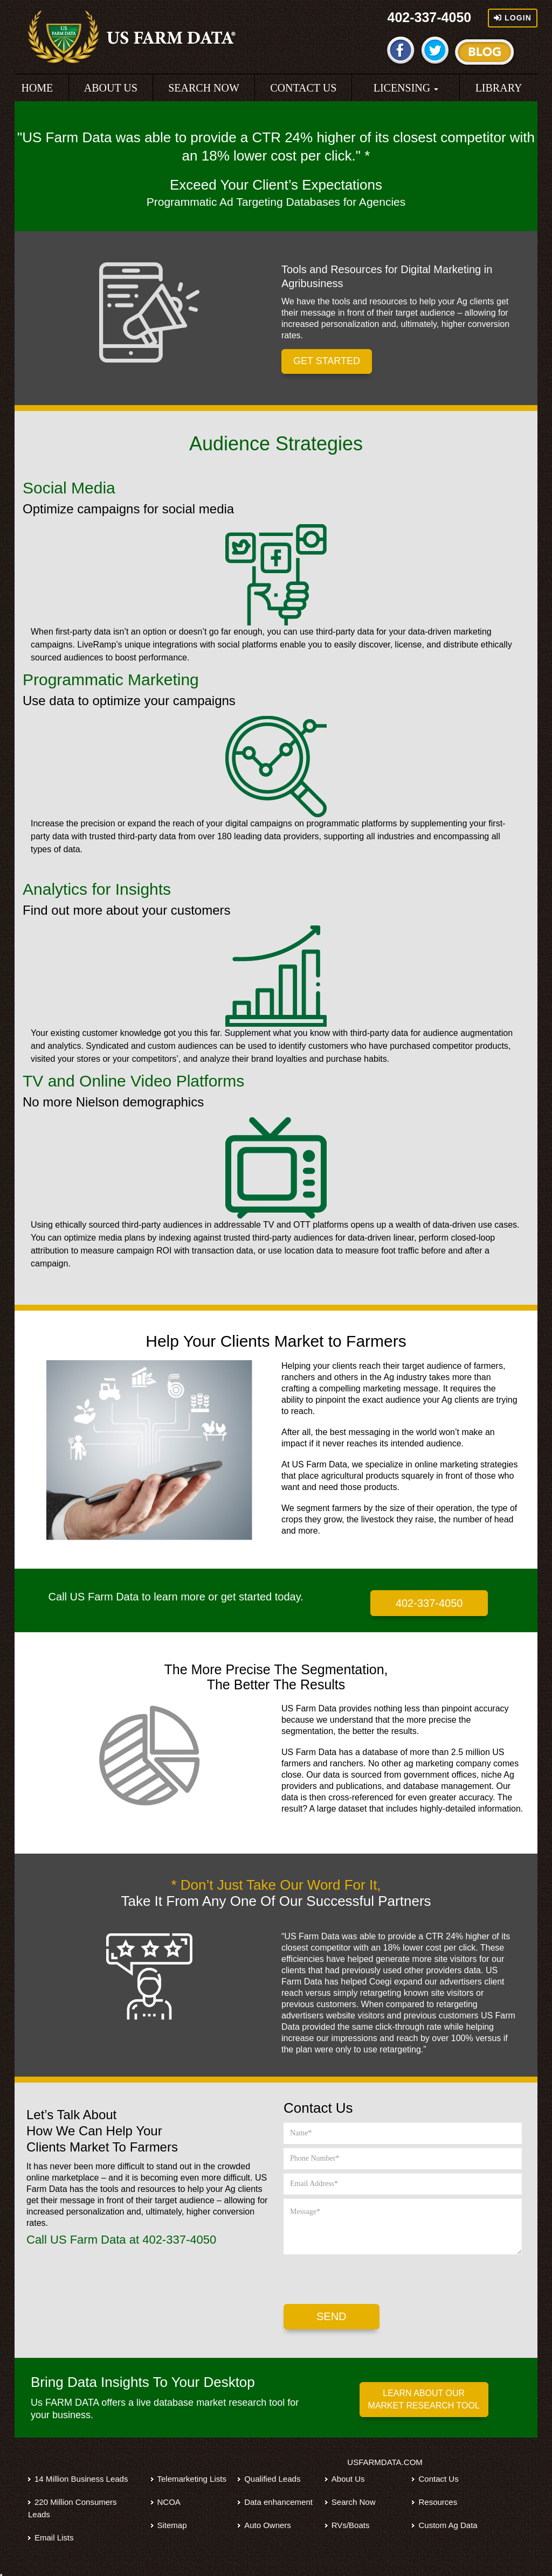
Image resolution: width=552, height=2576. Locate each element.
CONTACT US (303, 88)
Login (513, 17)
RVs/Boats (351, 2525)
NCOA (169, 2502)
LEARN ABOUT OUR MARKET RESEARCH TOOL (424, 2399)
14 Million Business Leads (81, 2478)
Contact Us (438, 2478)
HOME (37, 88)
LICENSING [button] (406, 88)
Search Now (354, 2502)
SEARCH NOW (203, 88)
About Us (348, 2478)
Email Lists (54, 2537)
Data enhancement (278, 2502)
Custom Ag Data (447, 2525)
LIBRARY (498, 88)
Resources (437, 2502)
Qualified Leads (272, 2478)
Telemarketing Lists (191, 2478)
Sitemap (172, 2525)
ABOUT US (110, 88)
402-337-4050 (430, 17)
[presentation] (365, 2279)
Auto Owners (267, 2525)
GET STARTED (326, 361)
